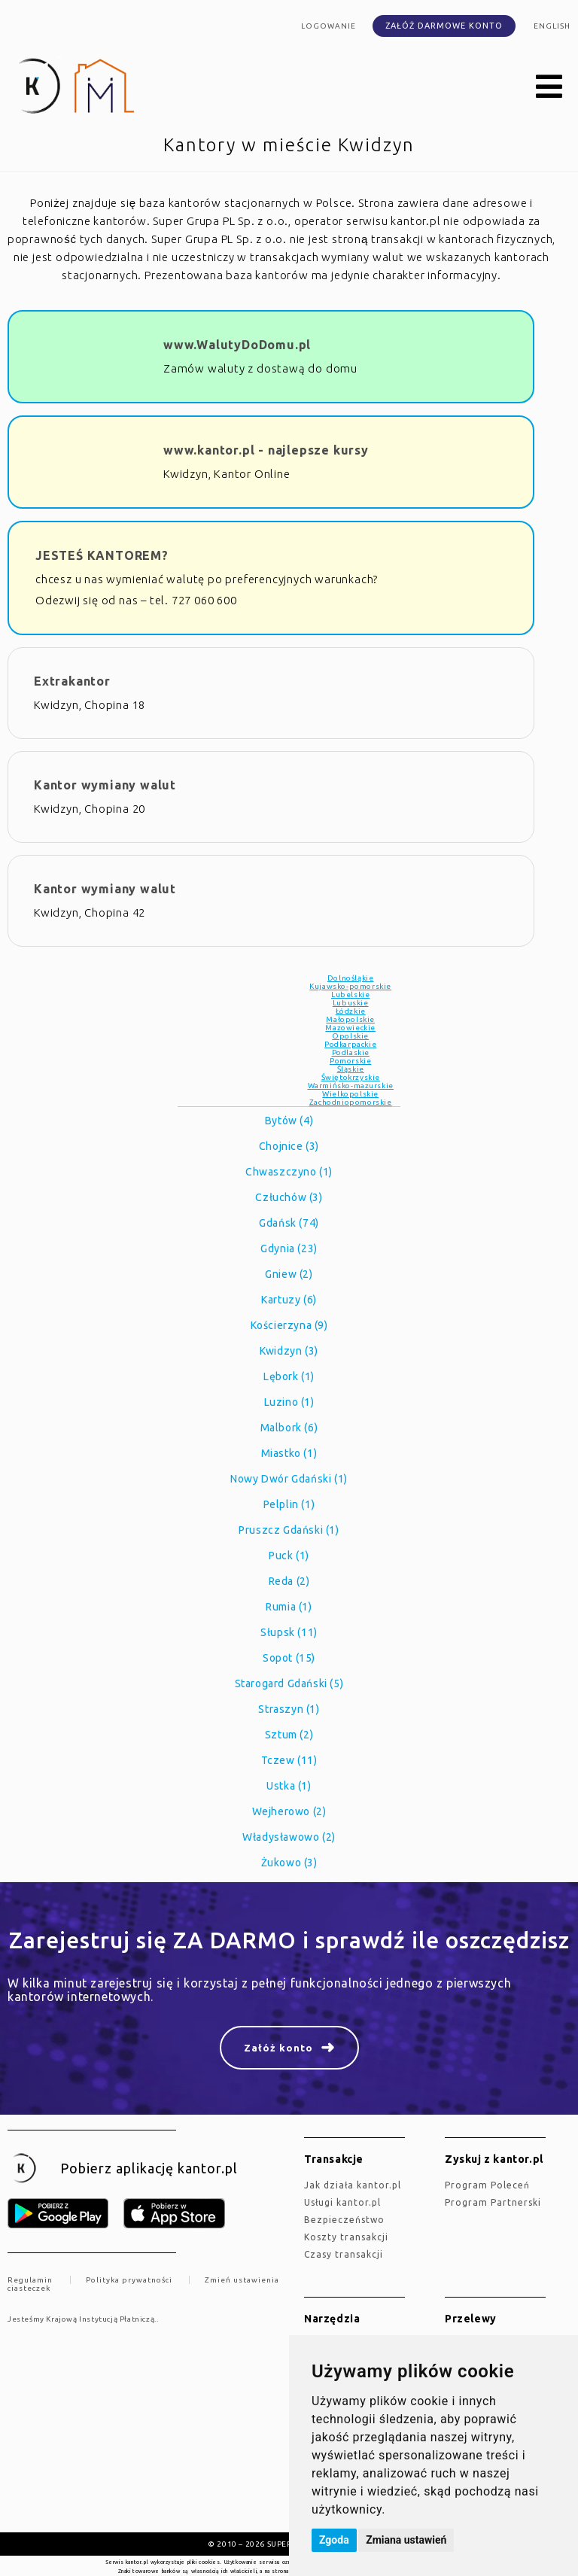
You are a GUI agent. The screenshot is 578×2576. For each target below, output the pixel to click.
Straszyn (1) (288, 1709)
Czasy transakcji (343, 2254)
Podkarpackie (350, 1044)
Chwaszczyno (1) (289, 1172)
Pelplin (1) (289, 1504)
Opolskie (350, 1036)
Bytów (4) (289, 1121)
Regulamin (30, 2280)
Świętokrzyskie (350, 1077)
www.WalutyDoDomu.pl (237, 344)
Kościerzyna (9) (289, 1325)
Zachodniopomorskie (350, 1102)
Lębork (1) (289, 1376)
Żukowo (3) (289, 1863)
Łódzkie (351, 1011)
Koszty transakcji (346, 2237)
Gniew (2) (288, 1274)
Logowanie (328, 26)
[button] (549, 87)
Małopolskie (350, 1019)
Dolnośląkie (350, 978)
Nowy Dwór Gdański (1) (289, 1479)
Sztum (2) (289, 1735)
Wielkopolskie (350, 1094)
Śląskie (350, 1069)
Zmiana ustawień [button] (406, 2540)
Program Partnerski (493, 2202)
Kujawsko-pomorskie (350, 986)
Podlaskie (351, 1052)
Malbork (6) (289, 1428)
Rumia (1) (289, 1607)
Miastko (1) (289, 1453)
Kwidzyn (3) (289, 1351)
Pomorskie (350, 1061)
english (552, 26)
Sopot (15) (289, 1658)
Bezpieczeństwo (344, 2220)
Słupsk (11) (289, 1632)
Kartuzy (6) (289, 1300)
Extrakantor (72, 681)
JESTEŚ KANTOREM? (102, 555)
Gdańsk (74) (289, 1223)
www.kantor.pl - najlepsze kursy (266, 450)
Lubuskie (351, 1003)
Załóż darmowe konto (444, 25)
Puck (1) (289, 1556)
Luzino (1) (289, 1402)
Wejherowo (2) (289, 1811)
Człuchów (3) (288, 1197)
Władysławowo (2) (289, 1837)
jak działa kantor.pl (352, 2185)
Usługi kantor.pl (342, 2202)
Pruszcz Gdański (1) (289, 1530)
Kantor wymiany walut (105, 785)
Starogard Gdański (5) (289, 1683)
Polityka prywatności (129, 2280)
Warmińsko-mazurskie (351, 1085)
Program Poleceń (487, 2185)
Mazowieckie (350, 1027)
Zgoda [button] (334, 2540)
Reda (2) (289, 1581)
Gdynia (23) (289, 1248)
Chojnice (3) (289, 1146)
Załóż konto (278, 2047)
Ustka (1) (288, 1786)
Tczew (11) (289, 1760)
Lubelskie (350, 994)
